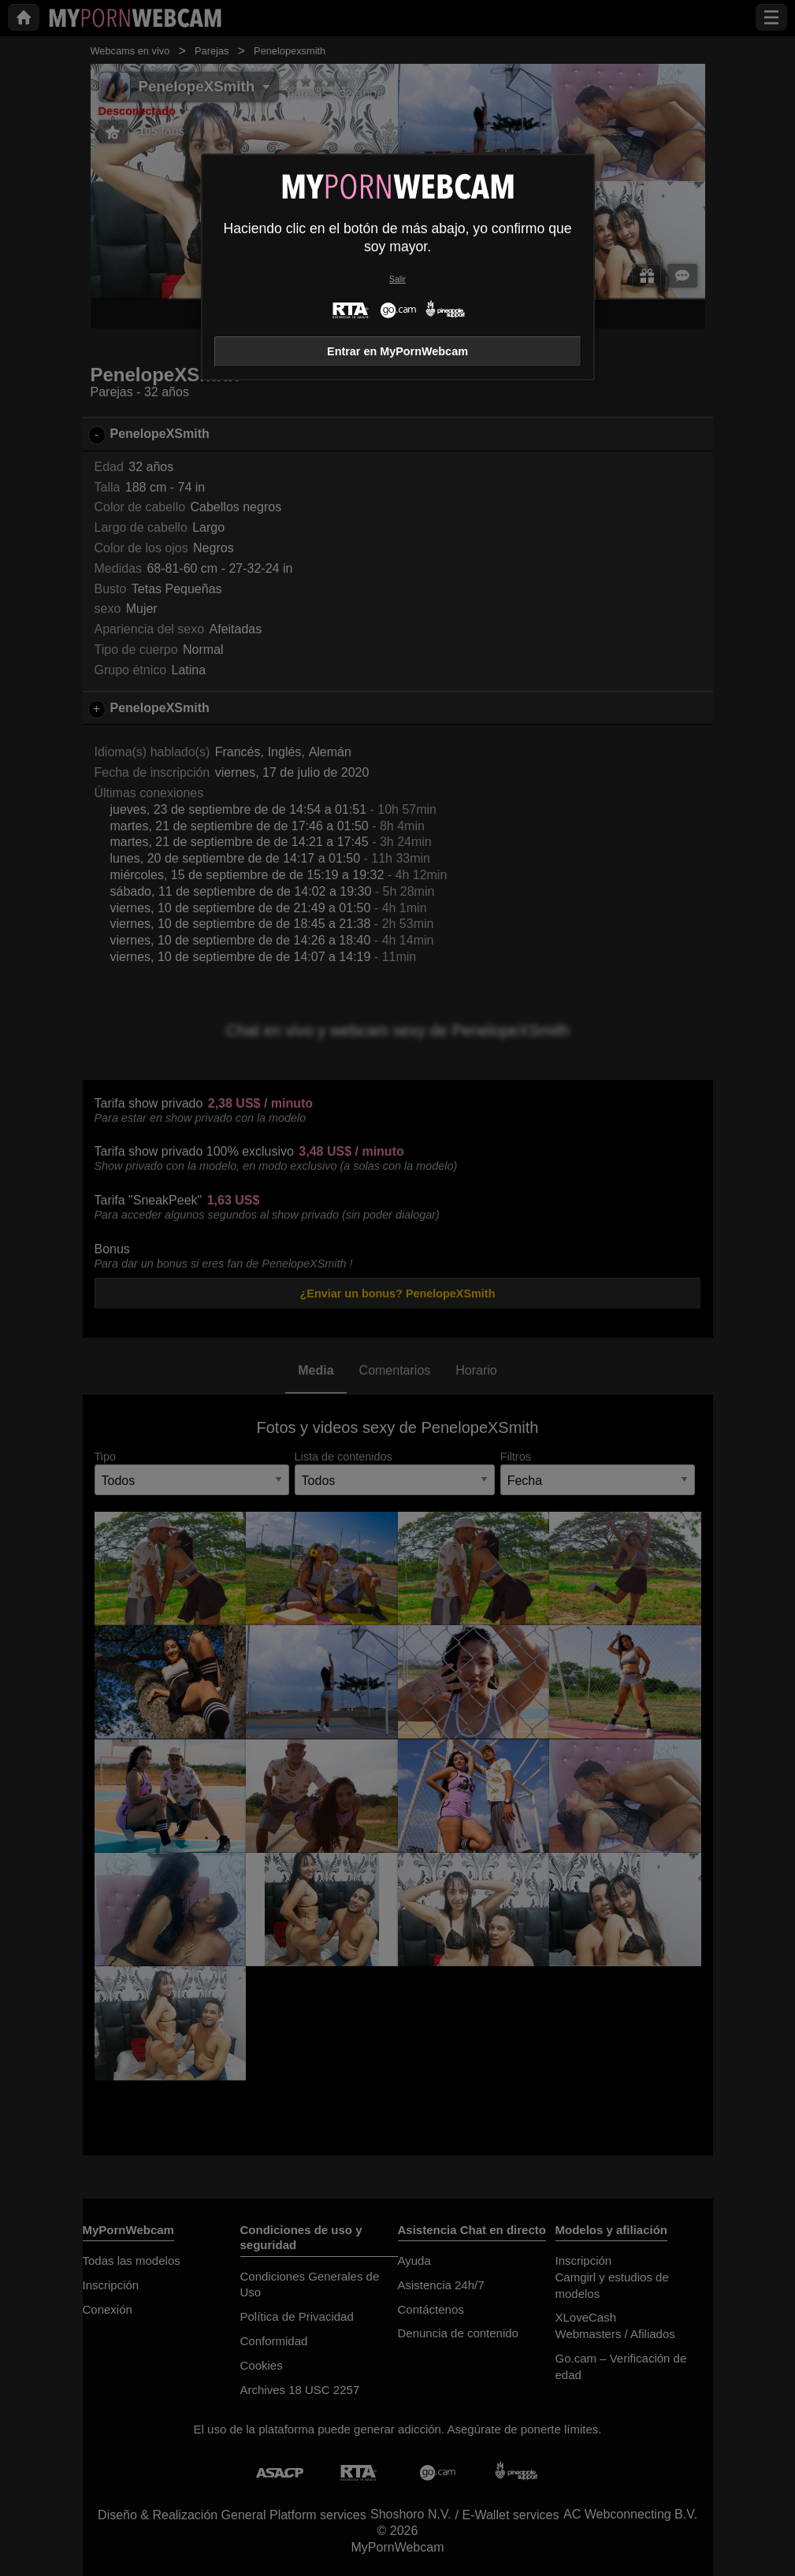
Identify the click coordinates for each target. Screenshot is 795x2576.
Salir (397, 279)
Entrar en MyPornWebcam (397, 351)
